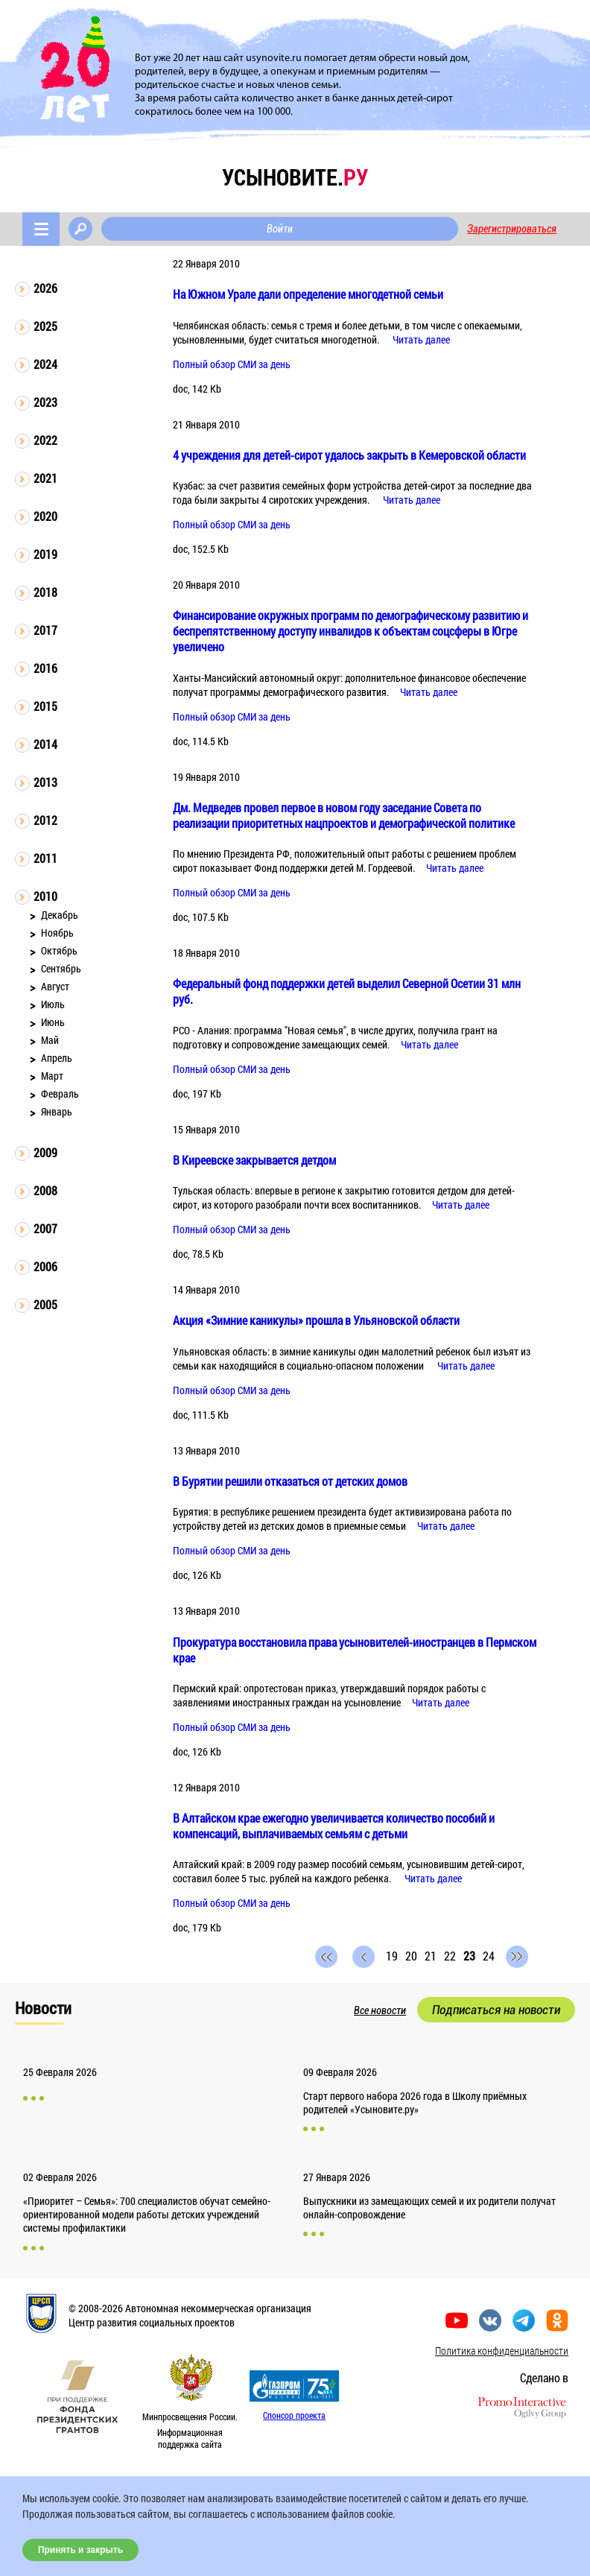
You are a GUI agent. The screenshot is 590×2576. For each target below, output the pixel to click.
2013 (45, 782)
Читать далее (421, 339)
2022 (45, 440)
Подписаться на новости (496, 2009)
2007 (45, 1228)
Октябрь (59, 950)
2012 (45, 820)
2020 (45, 516)
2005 (45, 1304)
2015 (45, 706)
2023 (45, 402)
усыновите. (295, 177)
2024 (45, 364)
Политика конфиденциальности (501, 2351)
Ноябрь (57, 932)
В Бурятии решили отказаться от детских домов (290, 1481)
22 (450, 1955)
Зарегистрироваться (511, 229)
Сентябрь (61, 968)
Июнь (53, 1022)
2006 (45, 1266)
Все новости (380, 2010)
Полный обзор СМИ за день (232, 364)
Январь (56, 1111)
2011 (45, 858)
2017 (45, 630)
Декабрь (59, 915)
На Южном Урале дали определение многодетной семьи (308, 294)
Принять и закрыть (80, 2550)
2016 (45, 668)
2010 (45, 896)
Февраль (60, 1093)
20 (411, 1955)
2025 (45, 326)
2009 (45, 1152)
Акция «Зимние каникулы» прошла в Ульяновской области (316, 1320)
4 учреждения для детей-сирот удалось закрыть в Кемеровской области (349, 455)
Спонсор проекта (294, 2415)
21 (431, 1955)
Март (52, 1076)
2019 (45, 554)
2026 (45, 288)
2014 (45, 744)
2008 (45, 1190)
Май (50, 1040)
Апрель (56, 1058)
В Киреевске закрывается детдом (254, 1160)
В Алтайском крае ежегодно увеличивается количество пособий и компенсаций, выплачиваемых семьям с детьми (334, 1825)
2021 (45, 478)
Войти (280, 229)
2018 (45, 592)
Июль (53, 1004)
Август (55, 986)
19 (392, 1955)
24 (489, 1955)
